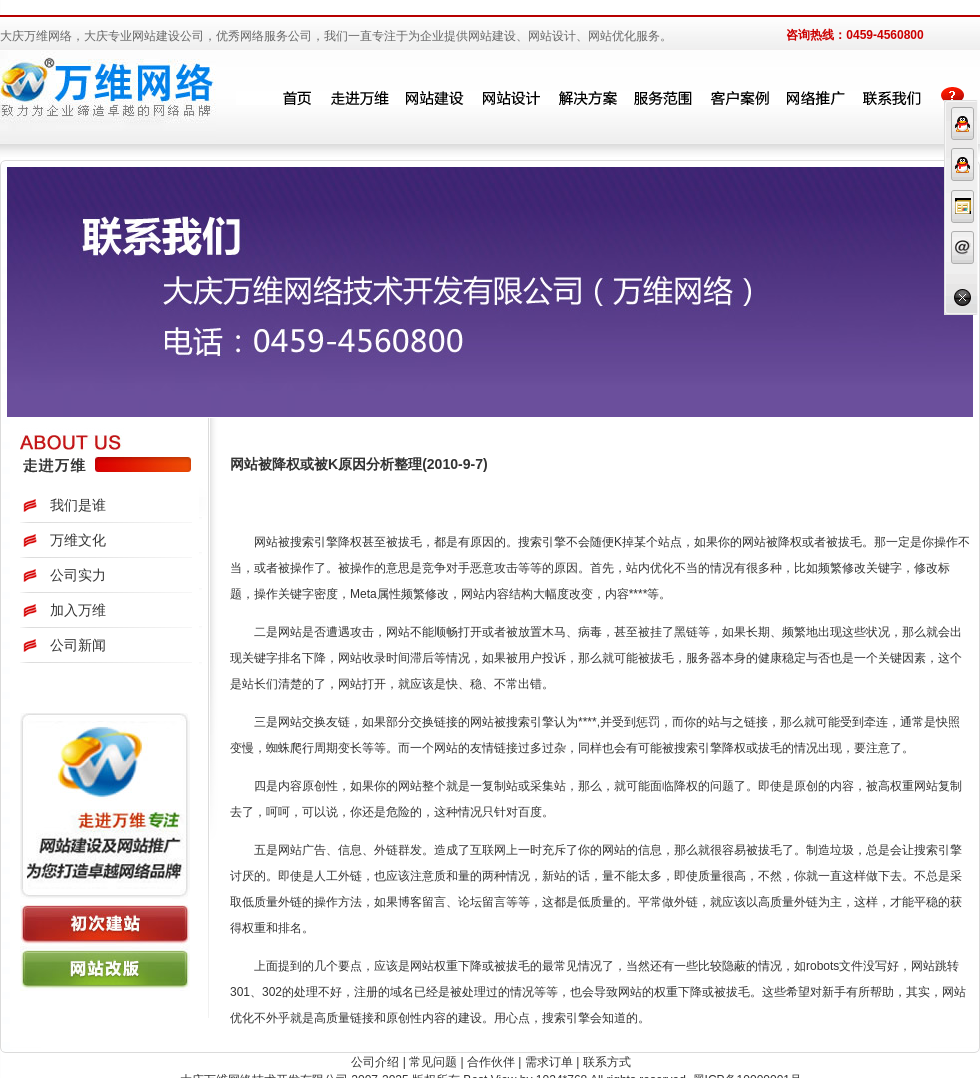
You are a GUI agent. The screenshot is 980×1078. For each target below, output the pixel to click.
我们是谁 (78, 505)
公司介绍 (375, 1062)
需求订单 (549, 1062)
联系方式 (607, 1062)
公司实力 (78, 575)
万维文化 (78, 540)
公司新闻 (78, 645)
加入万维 (78, 610)
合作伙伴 (491, 1062)
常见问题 (433, 1062)
